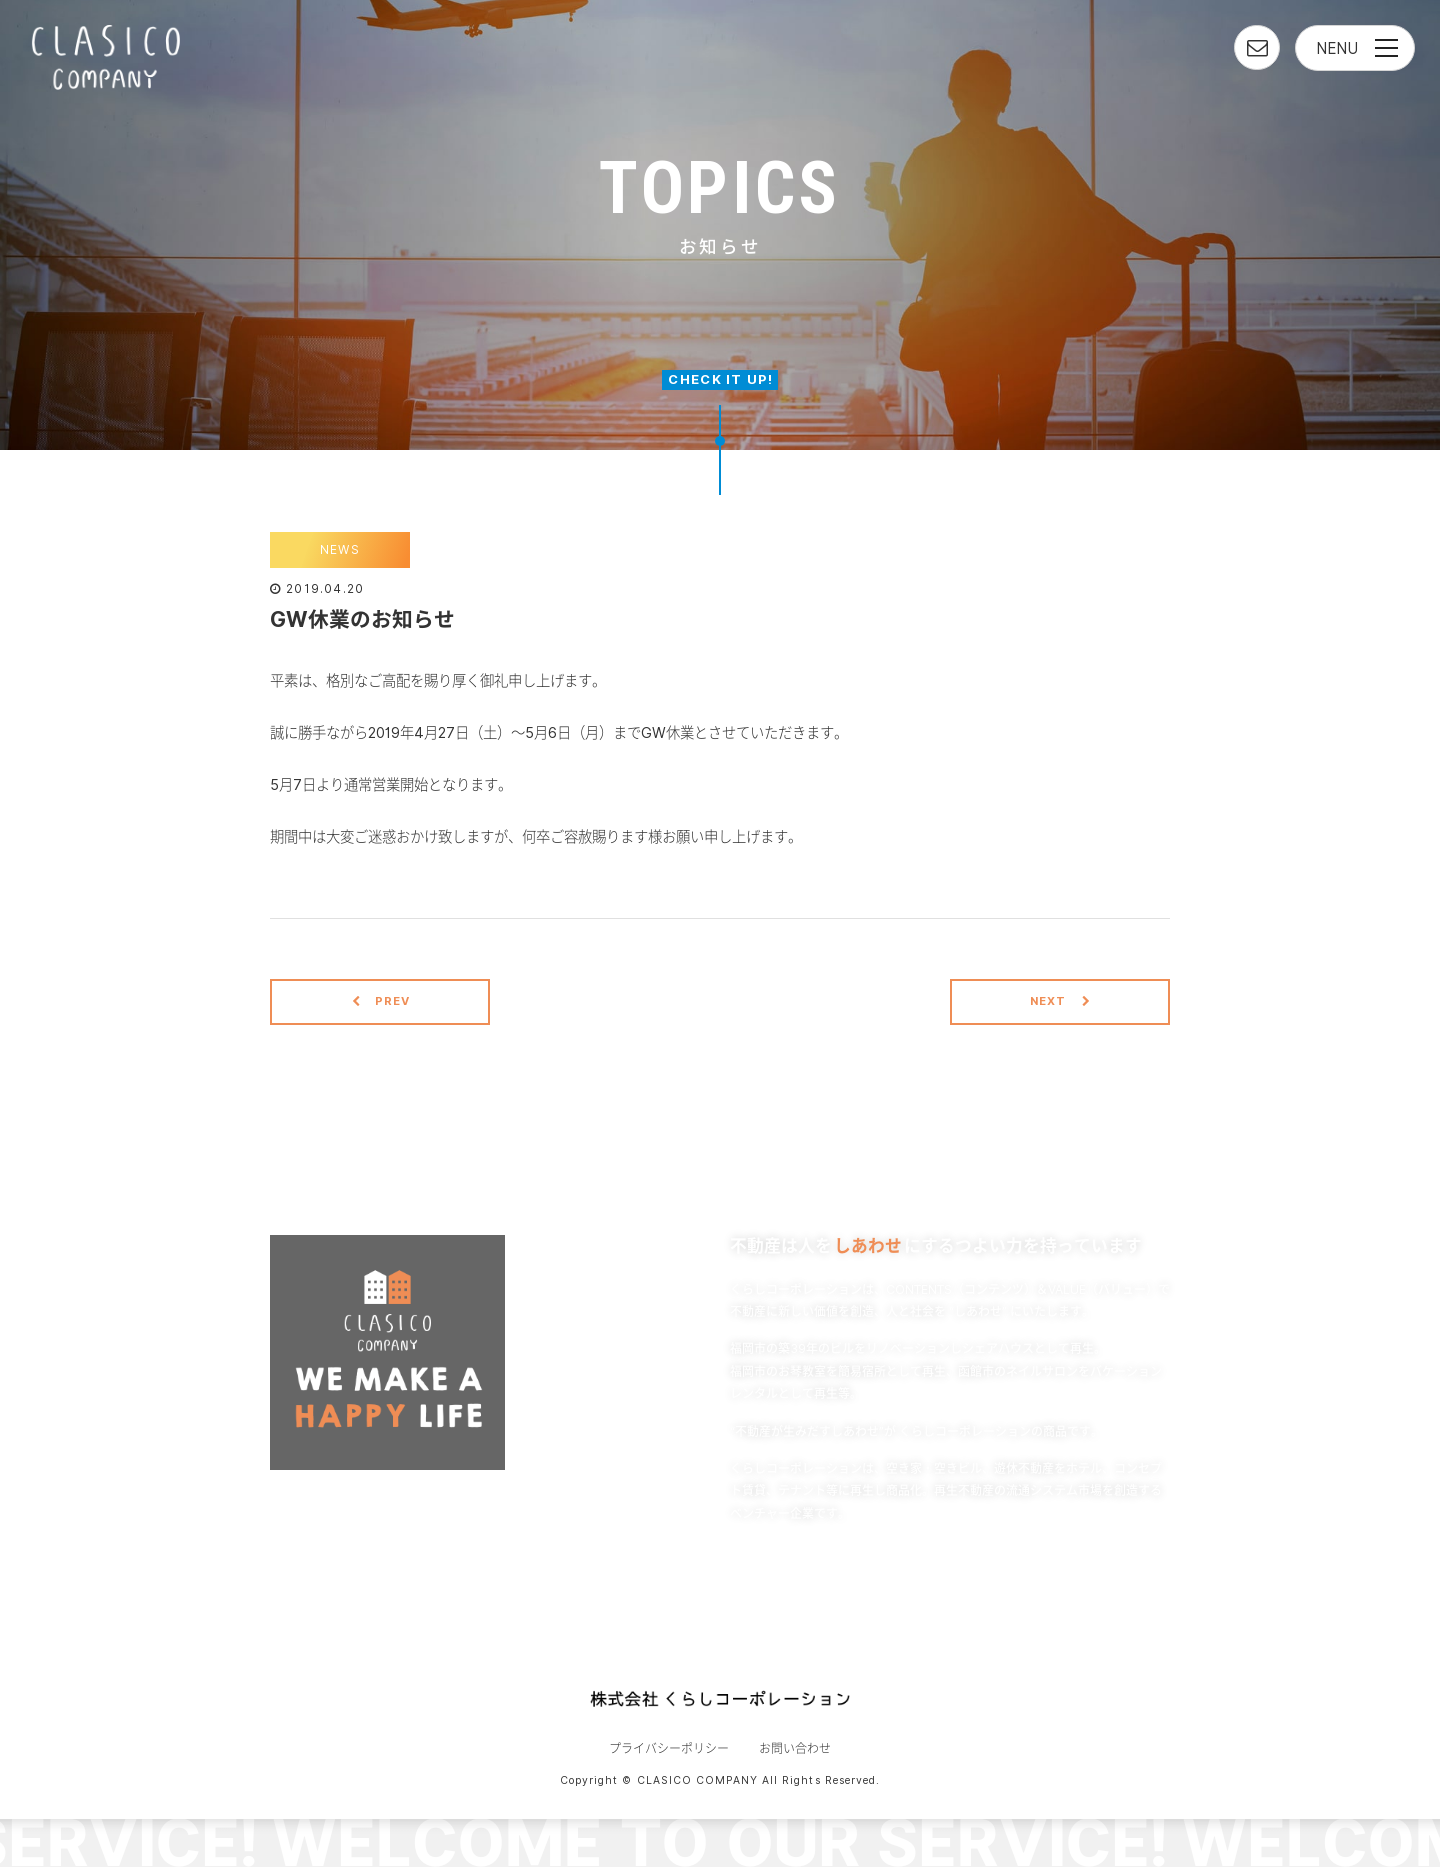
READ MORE (939, 1562)
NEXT (1060, 1001)
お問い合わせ (795, 1748)
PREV (381, 1001)
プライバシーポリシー (669, 1748)
